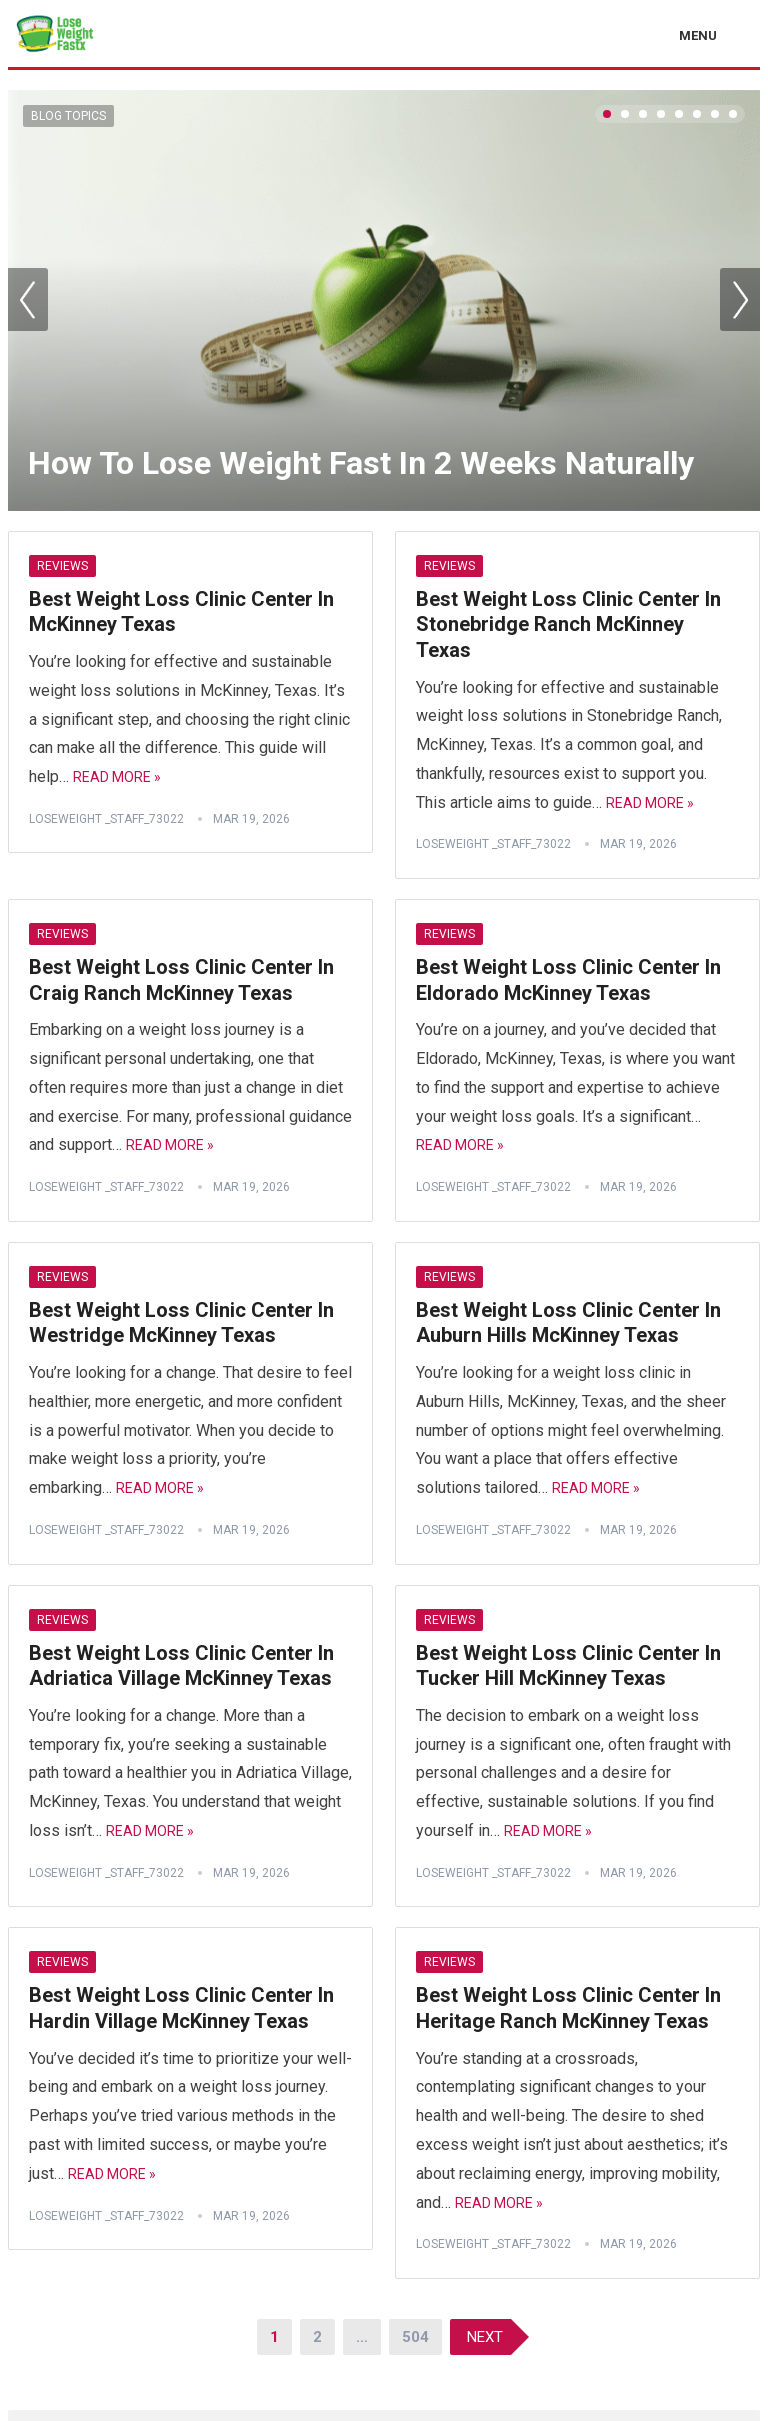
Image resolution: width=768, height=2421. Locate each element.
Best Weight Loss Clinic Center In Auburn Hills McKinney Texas (568, 1323)
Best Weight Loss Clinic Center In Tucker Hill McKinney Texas (568, 1666)
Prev (28, 299)
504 (415, 2337)
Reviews (62, 566)
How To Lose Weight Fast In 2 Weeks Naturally (361, 463)
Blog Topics (68, 116)
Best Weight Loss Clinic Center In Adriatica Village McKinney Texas (181, 1666)
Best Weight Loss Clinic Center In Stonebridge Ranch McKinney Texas (568, 624)
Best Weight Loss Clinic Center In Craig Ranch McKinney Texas (181, 980)
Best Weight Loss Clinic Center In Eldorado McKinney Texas (568, 980)
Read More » (117, 777)
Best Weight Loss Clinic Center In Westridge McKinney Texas (181, 1323)
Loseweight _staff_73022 (106, 819)
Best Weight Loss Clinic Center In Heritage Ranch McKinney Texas (568, 2008)
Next (740, 299)
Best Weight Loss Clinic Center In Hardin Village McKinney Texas (181, 2008)
